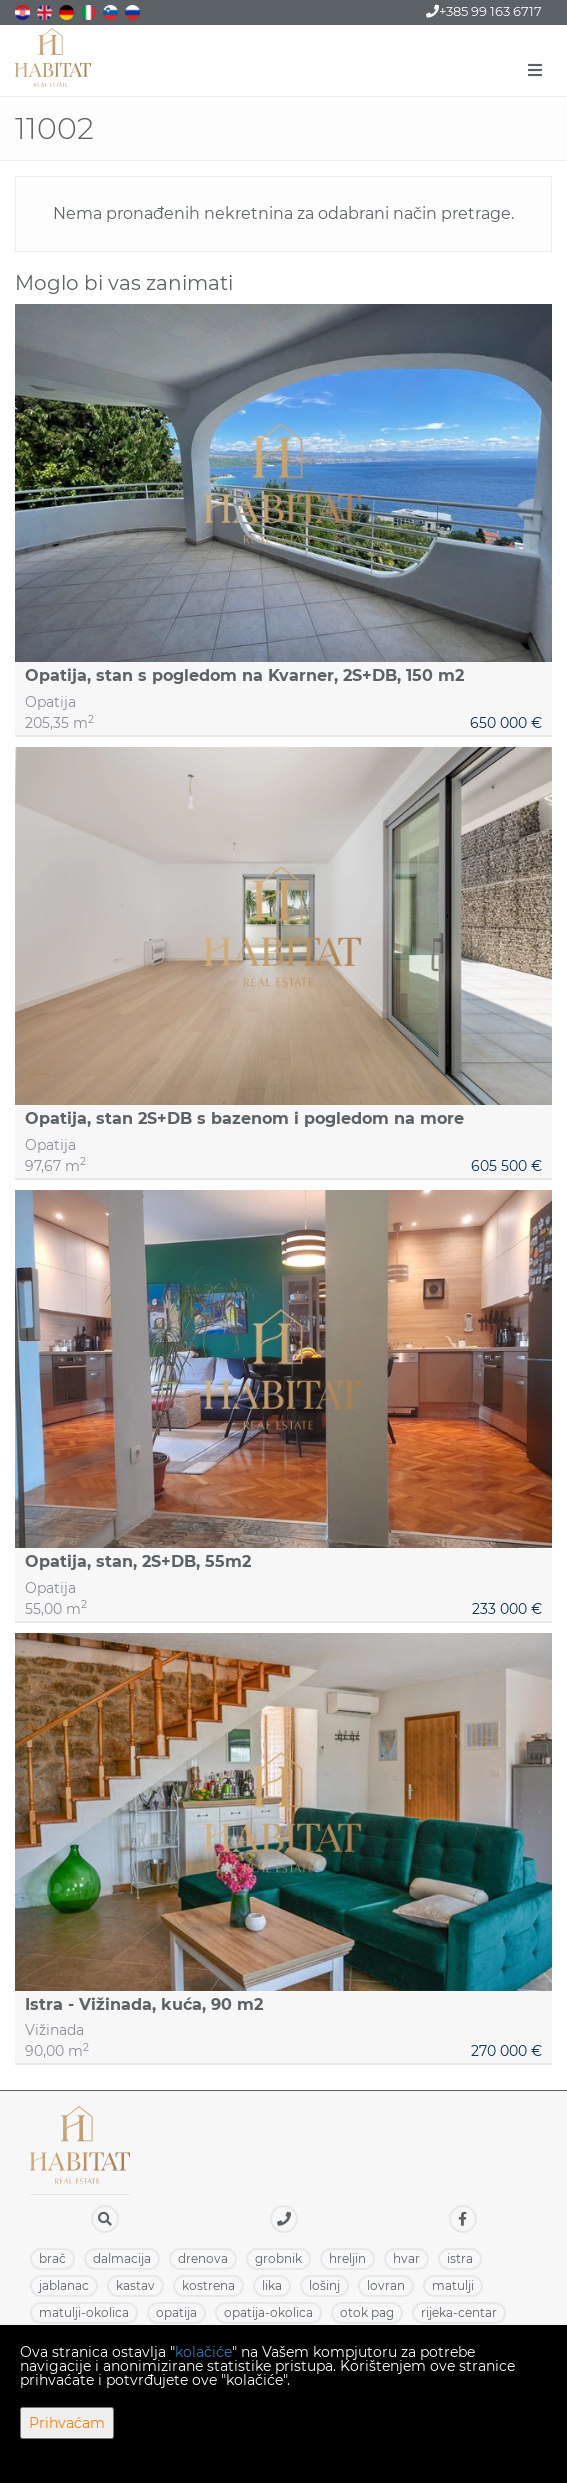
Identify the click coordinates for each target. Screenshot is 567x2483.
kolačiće (203, 2352)
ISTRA (460, 2258)
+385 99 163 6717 (484, 11)
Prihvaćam (67, 2423)
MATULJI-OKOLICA (84, 2312)
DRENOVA (203, 2258)
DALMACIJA (122, 2258)
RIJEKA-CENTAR (459, 2312)
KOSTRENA (208, 2285)
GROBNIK (278, 2258)
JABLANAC (64, 2285)
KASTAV (135, 2285)
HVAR (406, 2258)
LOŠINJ (324, 2285)
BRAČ (52, 2258)
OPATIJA (176, 2312)
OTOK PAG (367, 2312)
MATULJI (453, 2285)
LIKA (272, 2285)
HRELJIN (347, 2258)
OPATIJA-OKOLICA (268, 2312)
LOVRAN (386, 2285)
